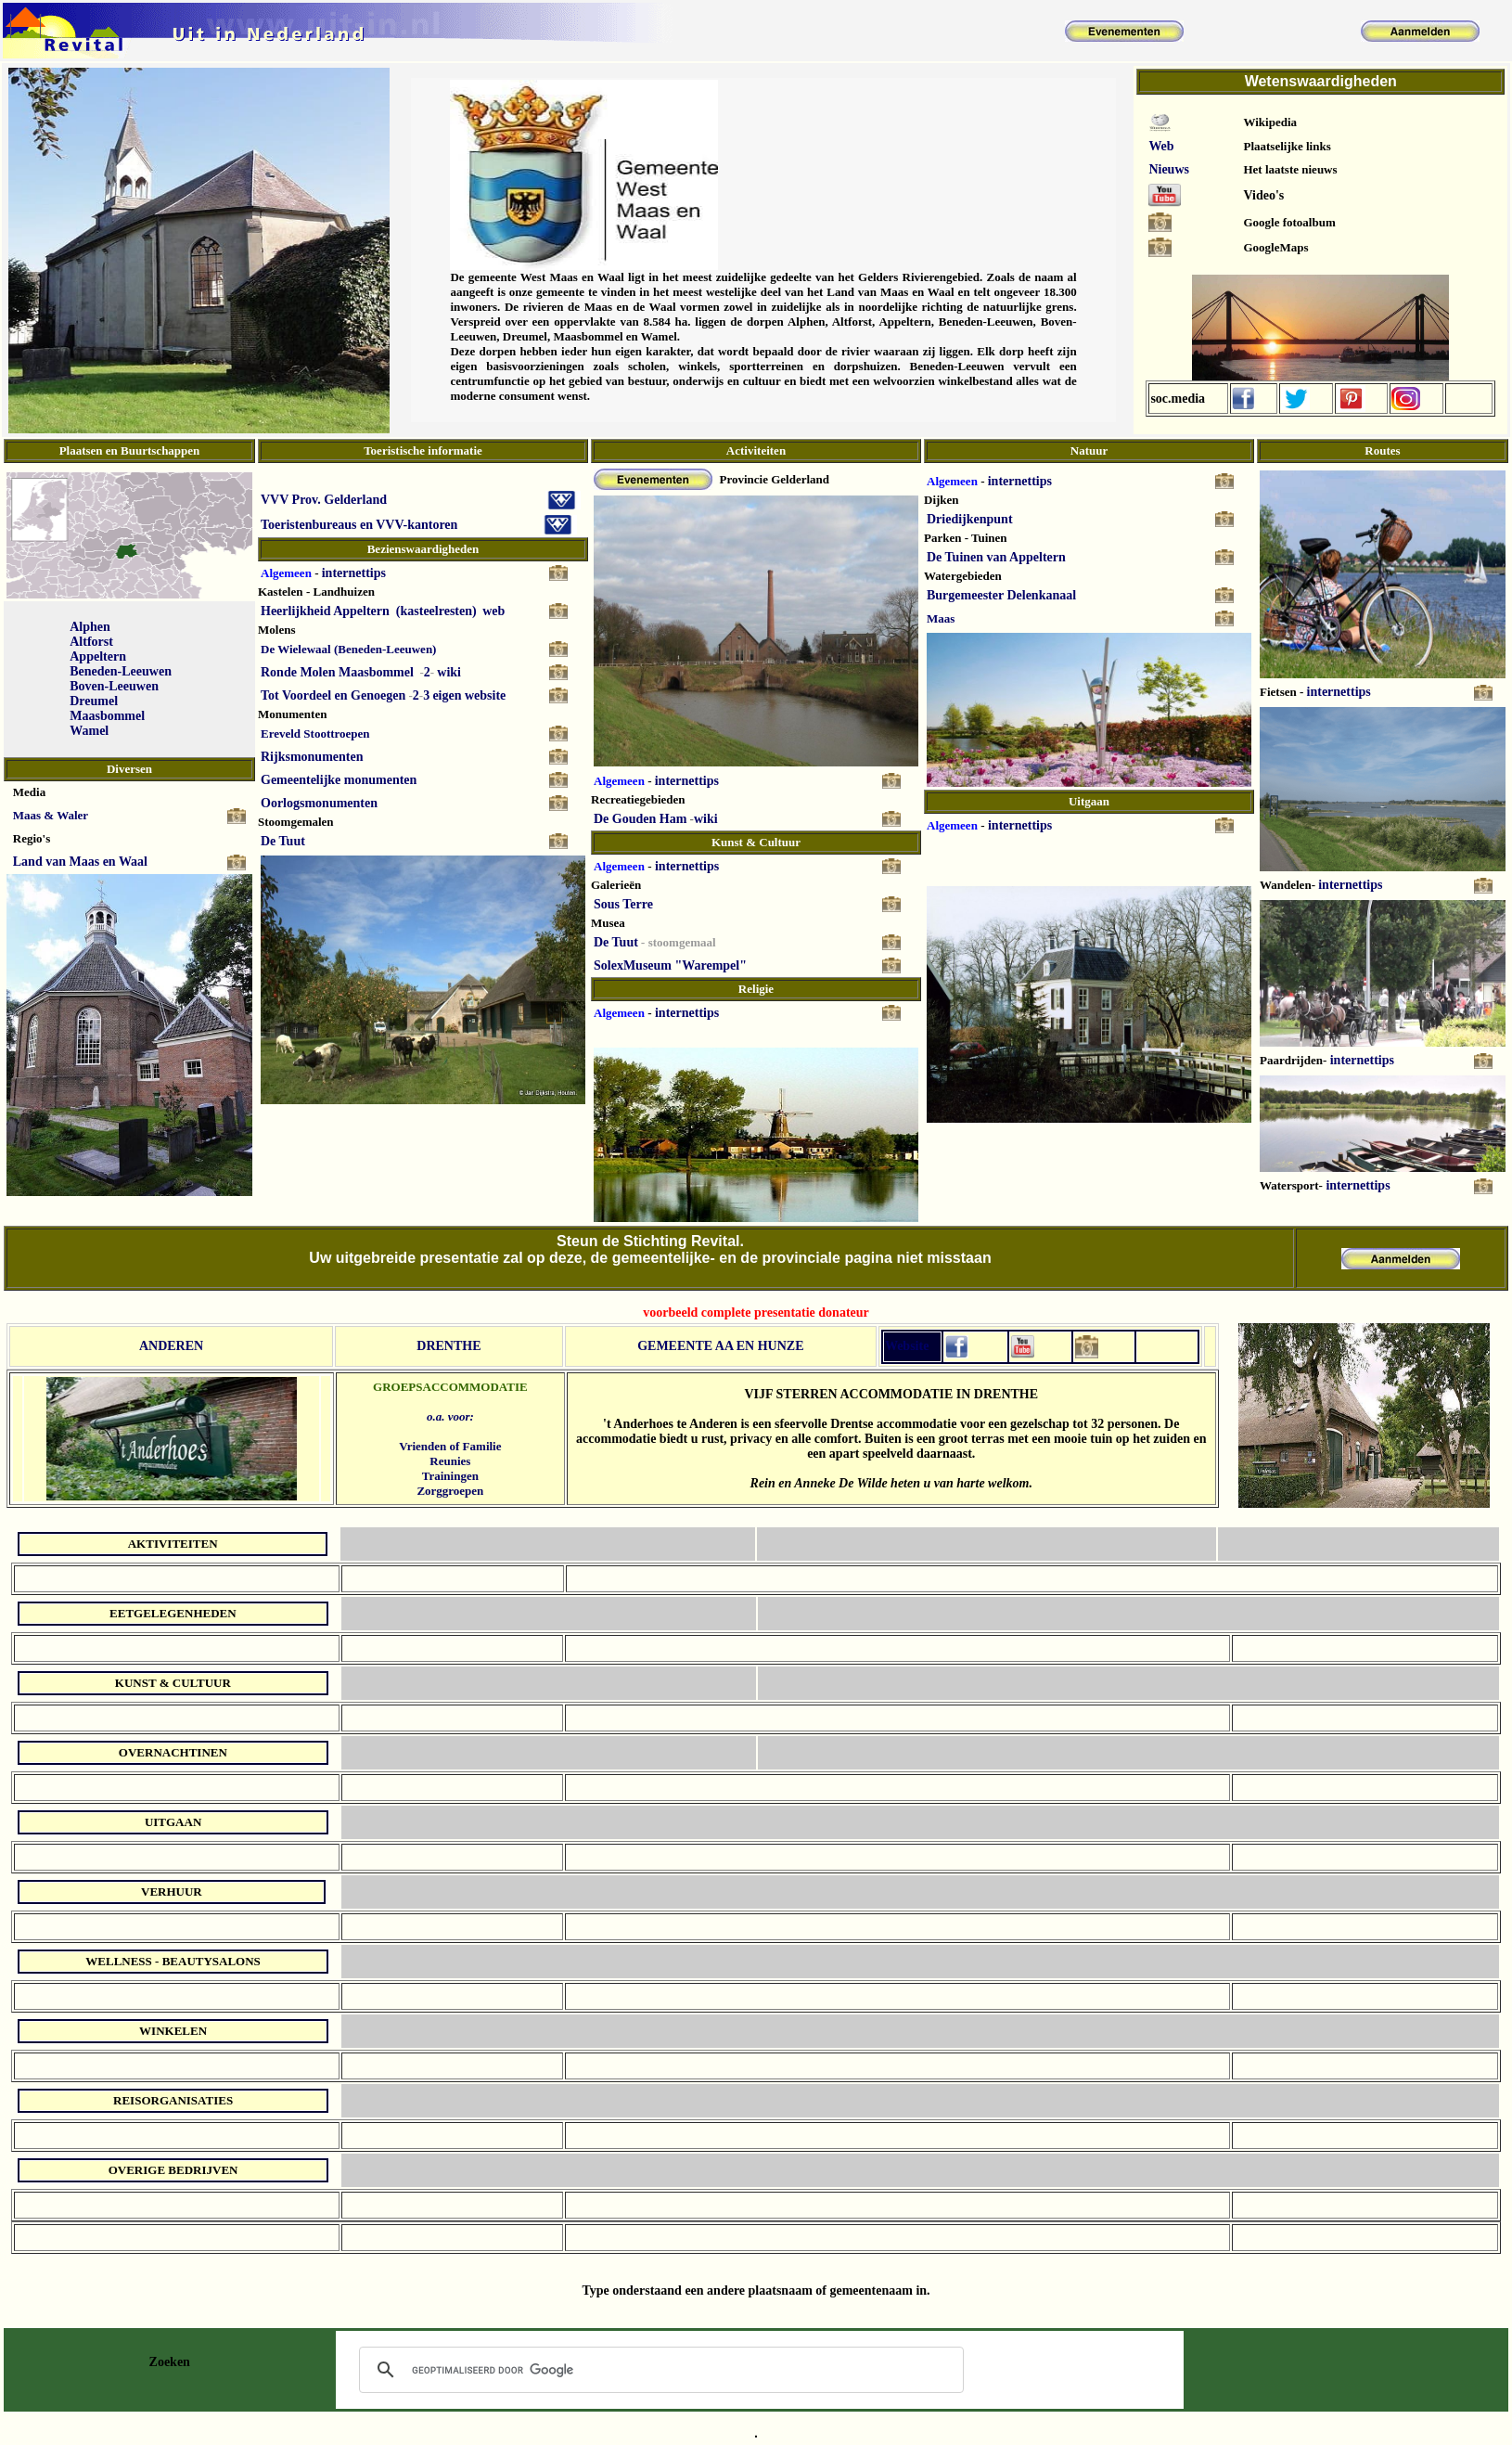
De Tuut (283, 841)
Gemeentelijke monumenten (338, 780)
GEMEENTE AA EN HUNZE (720, 1346)
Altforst (91, 642)
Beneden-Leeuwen (121, 671)
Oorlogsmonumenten (319, 803)
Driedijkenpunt (970, 519)
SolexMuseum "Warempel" (670, 965)
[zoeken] (658, 2370)
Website (907, 1346)
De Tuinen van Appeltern (996, 557)
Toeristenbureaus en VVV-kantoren (359, 525)
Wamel (89, 731)
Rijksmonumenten (312, 757)
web (493, 611)
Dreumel (94, 701)
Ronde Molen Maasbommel (337, 672)
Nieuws (1168, 169)
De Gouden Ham (640, 819)
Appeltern (98, 656)
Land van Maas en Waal (80, 862)
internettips (354, 573)
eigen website (469, 695)
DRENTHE (448, 1346)
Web (1160, 146)
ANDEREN (171, 1346)
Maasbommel (107, 716)
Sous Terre (623, 904)
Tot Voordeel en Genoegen (333, 695)
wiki (449, 672)
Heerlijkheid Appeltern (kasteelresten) (369, 611)
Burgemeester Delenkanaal (1001, 595)
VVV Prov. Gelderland (324, 500)
